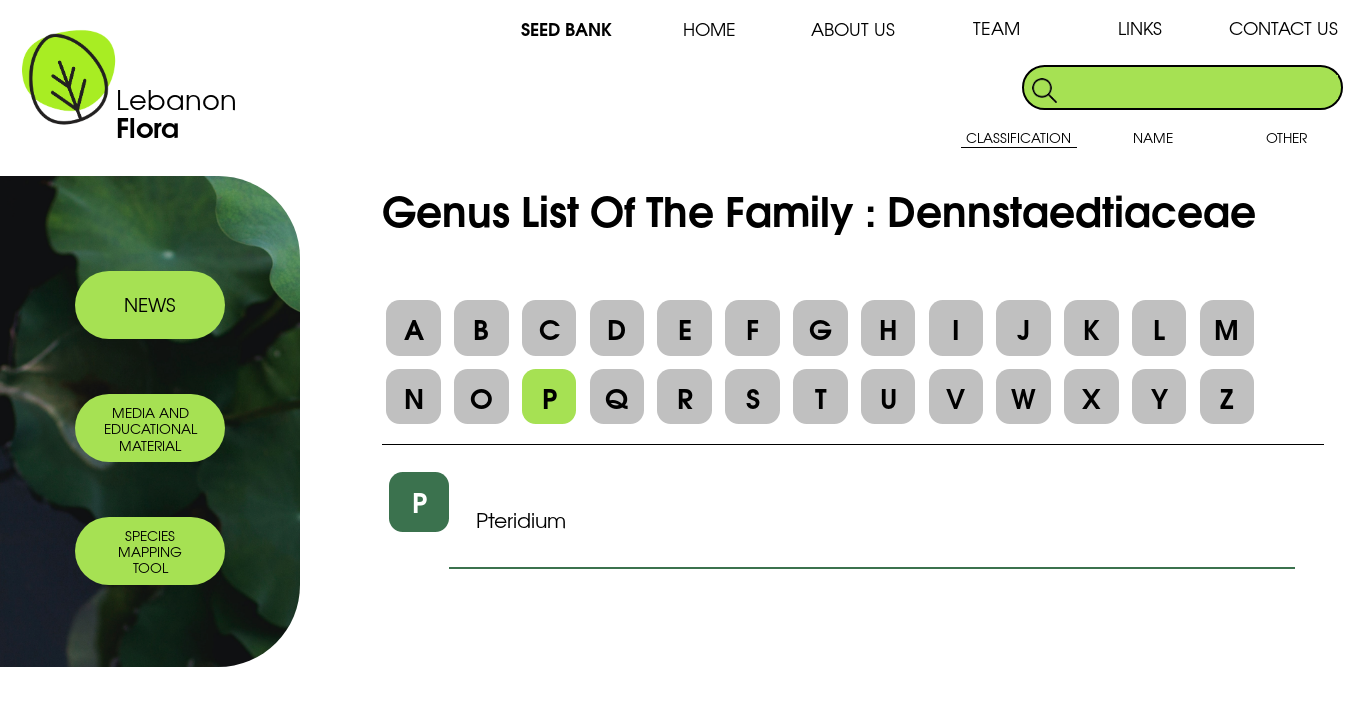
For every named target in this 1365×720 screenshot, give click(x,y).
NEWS (150, 304)
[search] (1201, 87)
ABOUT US (853, 28)
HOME (709, 28)
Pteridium (521, 519)
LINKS (1140, 27)
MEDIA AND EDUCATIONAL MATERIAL (150, 428)
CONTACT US (1283, 27)
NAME (1153, 137)
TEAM (996, 27)
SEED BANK (566, 27)
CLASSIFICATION (1018, 137)
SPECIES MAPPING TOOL (150, 551)
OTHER (1286, 137)
